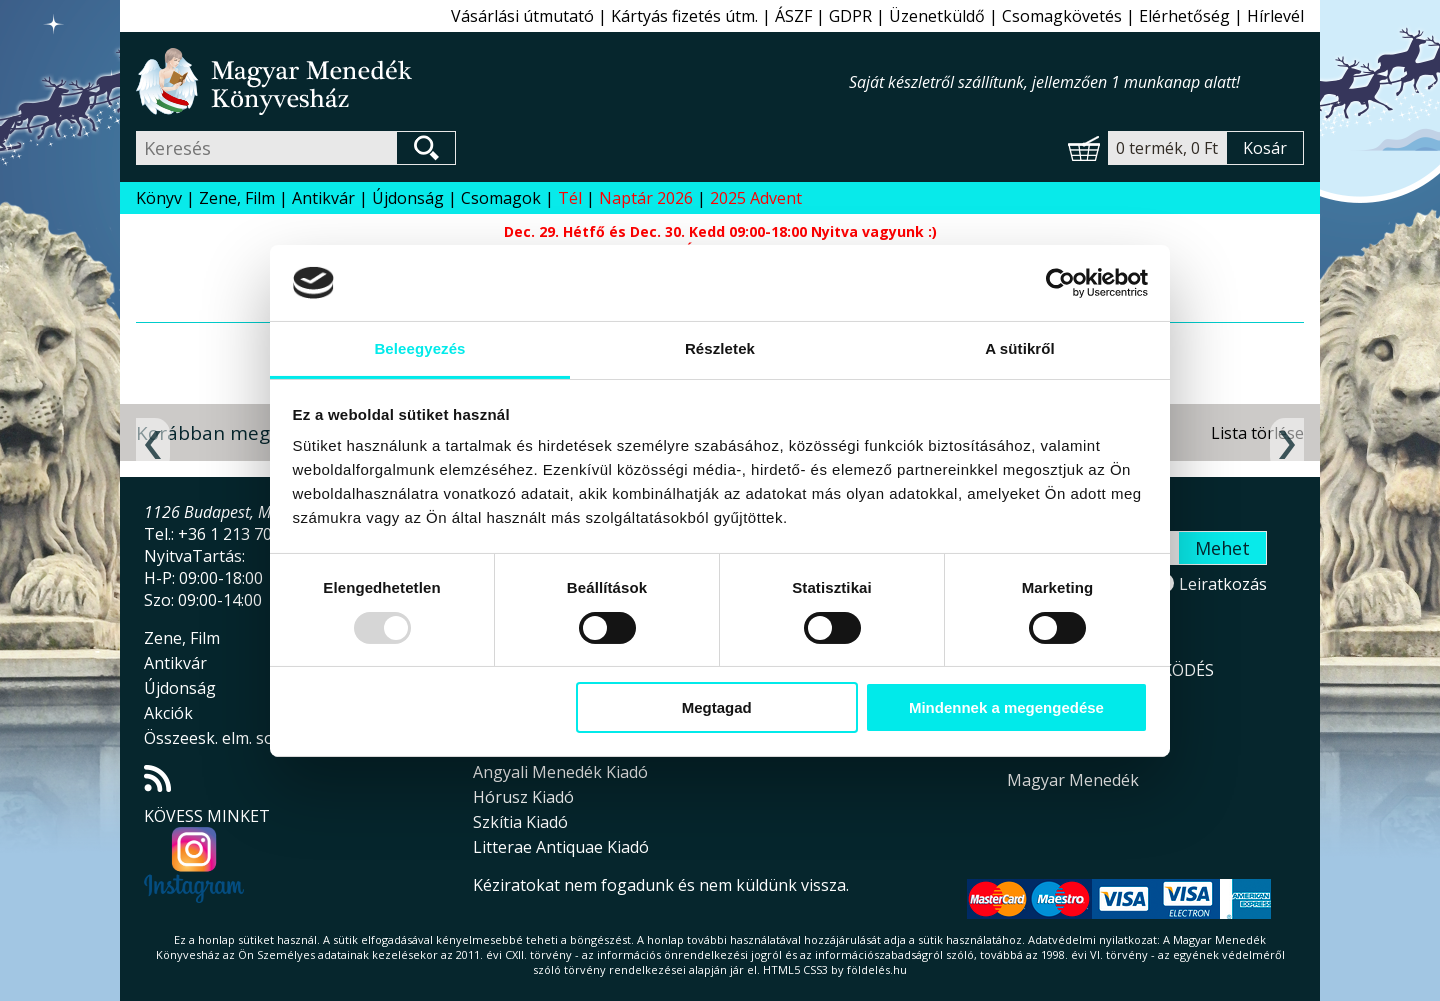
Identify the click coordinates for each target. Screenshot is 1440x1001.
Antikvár (323, 198)
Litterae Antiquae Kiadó (561, 847)
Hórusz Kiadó (523, 797)
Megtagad (717, 707)
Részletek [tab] (720, 348)
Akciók (168, 713)
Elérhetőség (1184, 16)
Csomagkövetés (1062, 16)
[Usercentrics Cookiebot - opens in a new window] (1060, 283)
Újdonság (408, 198)
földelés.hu (877, 969)
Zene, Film (237, 198)
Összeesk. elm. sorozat (229, 738)
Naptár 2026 (646, 198)
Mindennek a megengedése (1006, 707)
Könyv (159, 198)
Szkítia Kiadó (520, 822)
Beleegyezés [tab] (419, 348)
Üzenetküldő (937, 16)
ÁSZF (793, 16)
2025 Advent (756, 198)
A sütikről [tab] (1020, 348)
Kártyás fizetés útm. (684, 16)
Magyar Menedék (1073, 780)
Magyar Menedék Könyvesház (492, 81)
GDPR (850, 16)
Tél (570, 198)
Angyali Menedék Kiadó (560, 772)
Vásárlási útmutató (522, 16)
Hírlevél (1275, 16)
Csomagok (501, 198)
